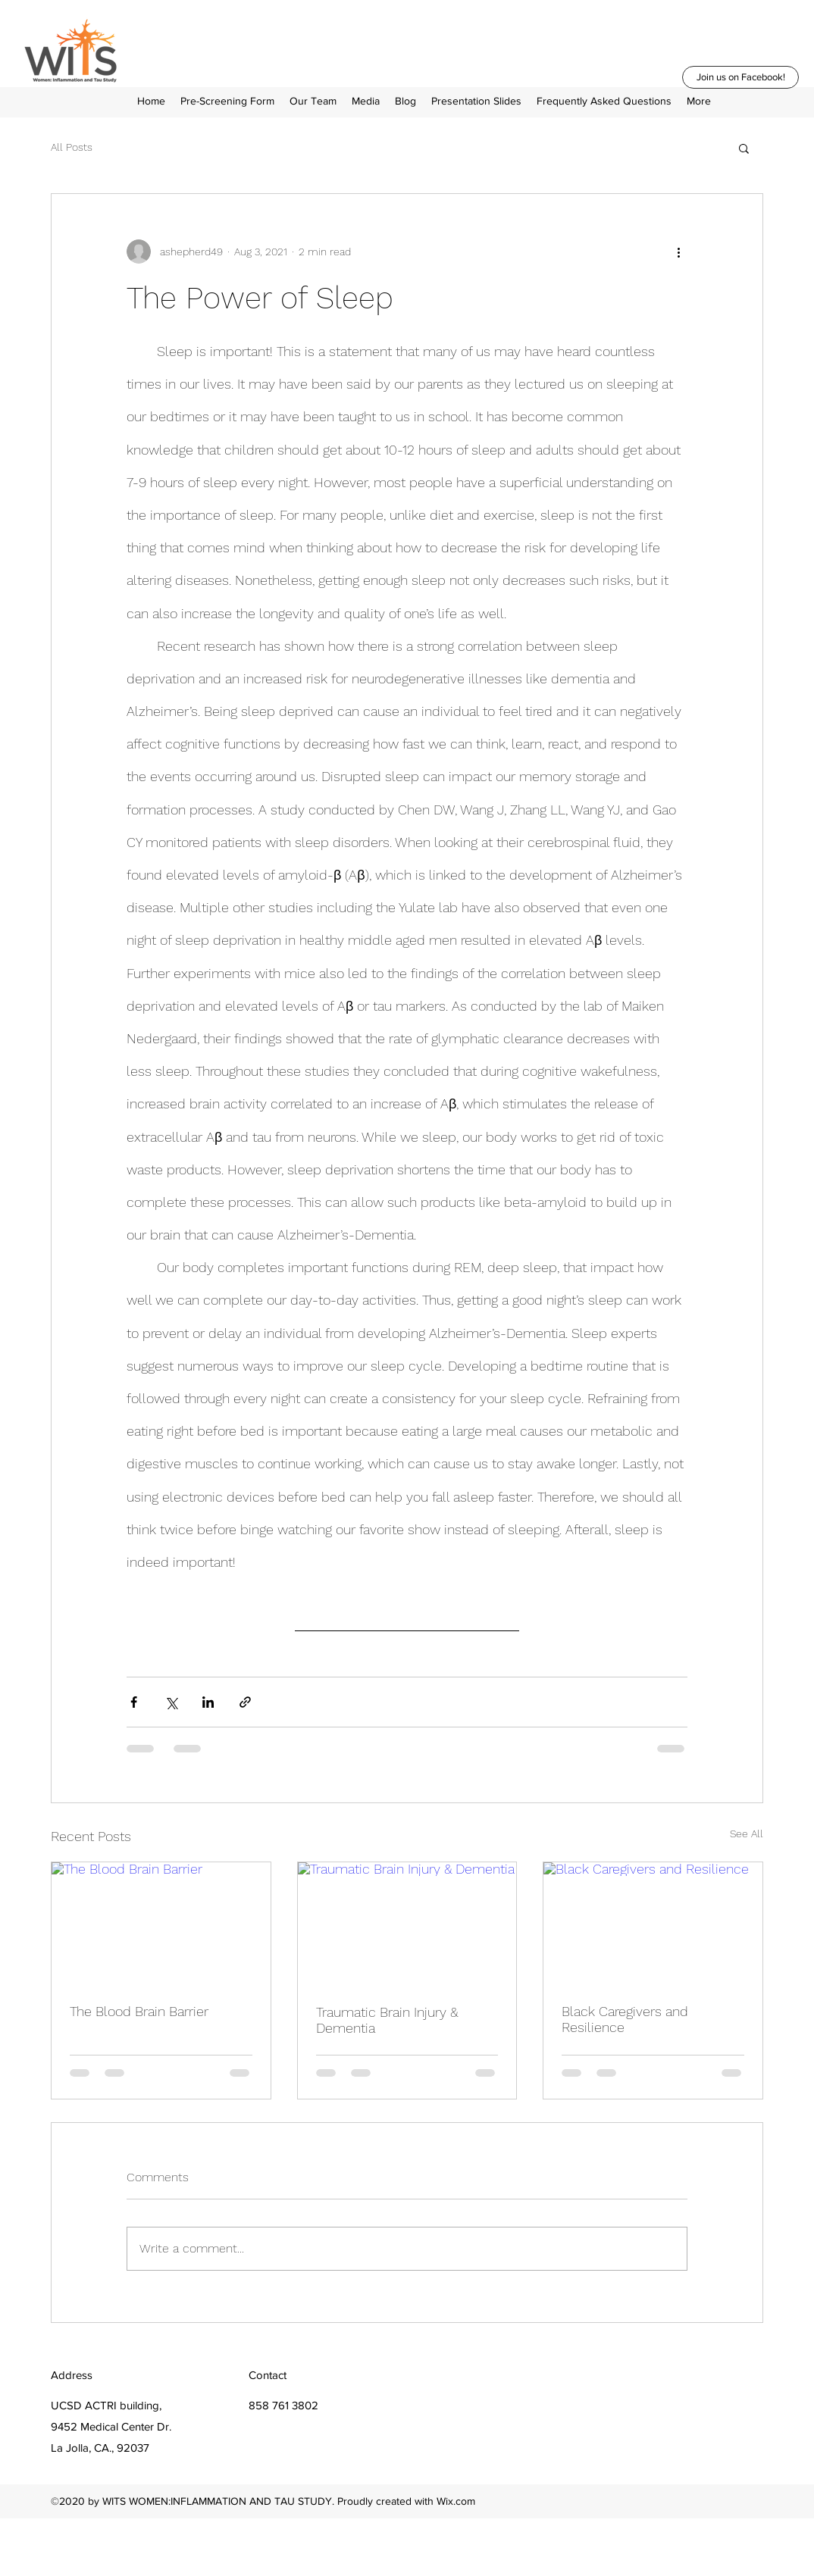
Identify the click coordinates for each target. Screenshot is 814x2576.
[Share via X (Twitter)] (171, 1702)
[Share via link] (245, 1702)
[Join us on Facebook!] (740, 77)
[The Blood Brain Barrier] (161, 1923)
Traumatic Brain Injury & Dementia (387, 2020)
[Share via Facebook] (134, 1702)
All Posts (71, 147)
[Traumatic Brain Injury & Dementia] (407, 1923)
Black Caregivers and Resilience (625, 2019)
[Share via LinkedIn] (208, 1702)
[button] (699, 100)
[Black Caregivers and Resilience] (652, 1923)
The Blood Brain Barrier (139, 2011)
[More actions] (678, 251)
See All (746, 1833)
